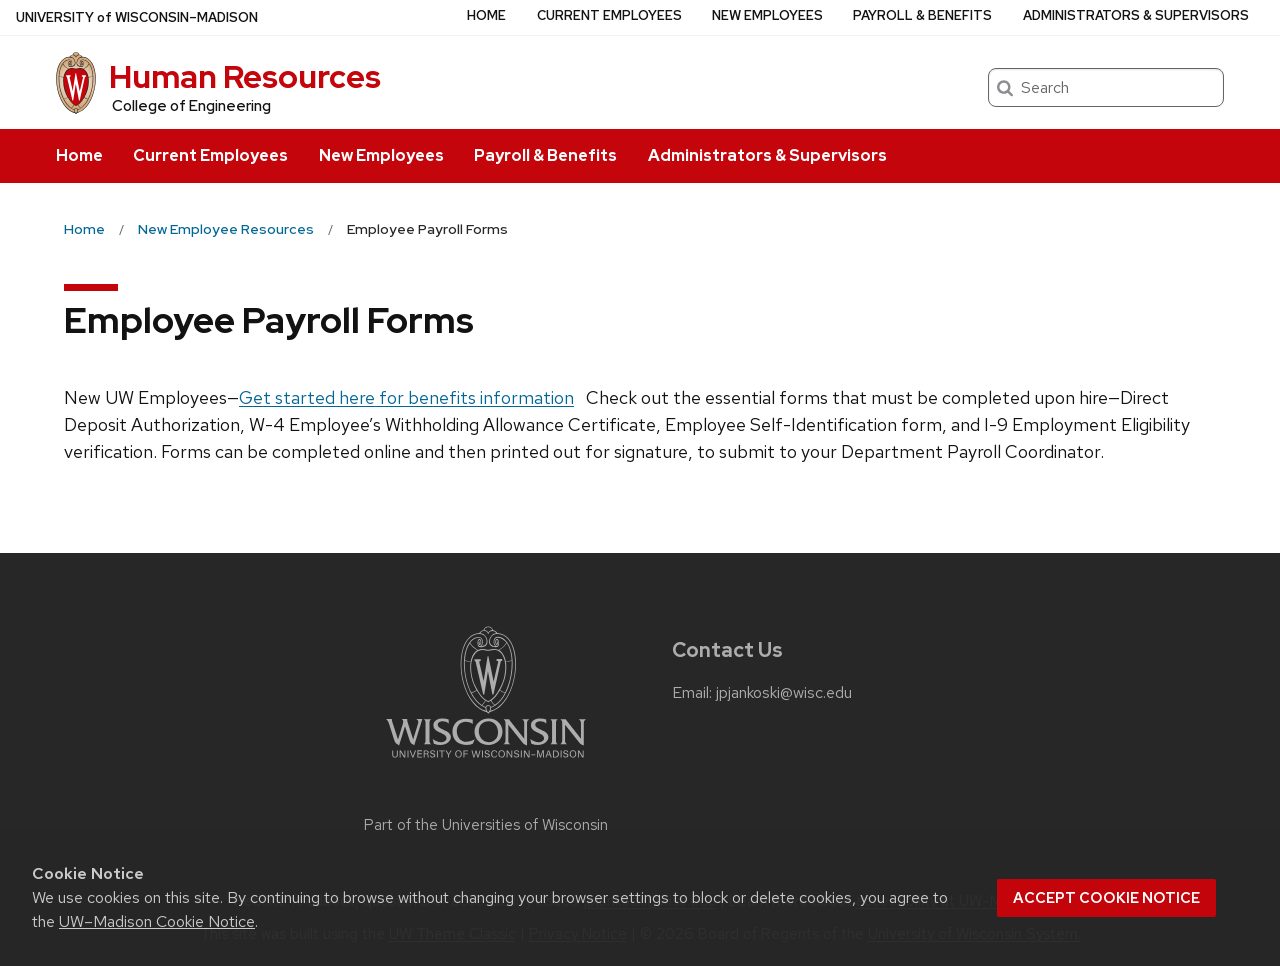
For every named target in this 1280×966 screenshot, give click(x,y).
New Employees (381, 155)
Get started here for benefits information (406, 397)
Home (79, 155)
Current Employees (210, 155)
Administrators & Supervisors (767, 155)
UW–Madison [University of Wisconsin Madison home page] (137, 17)
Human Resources (245, 76)
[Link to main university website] (486, 761)
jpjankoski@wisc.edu (784, 693)
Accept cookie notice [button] (1106, 898)
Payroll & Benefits (545, 155)
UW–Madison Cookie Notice (157, 921)
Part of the (486, 825)
